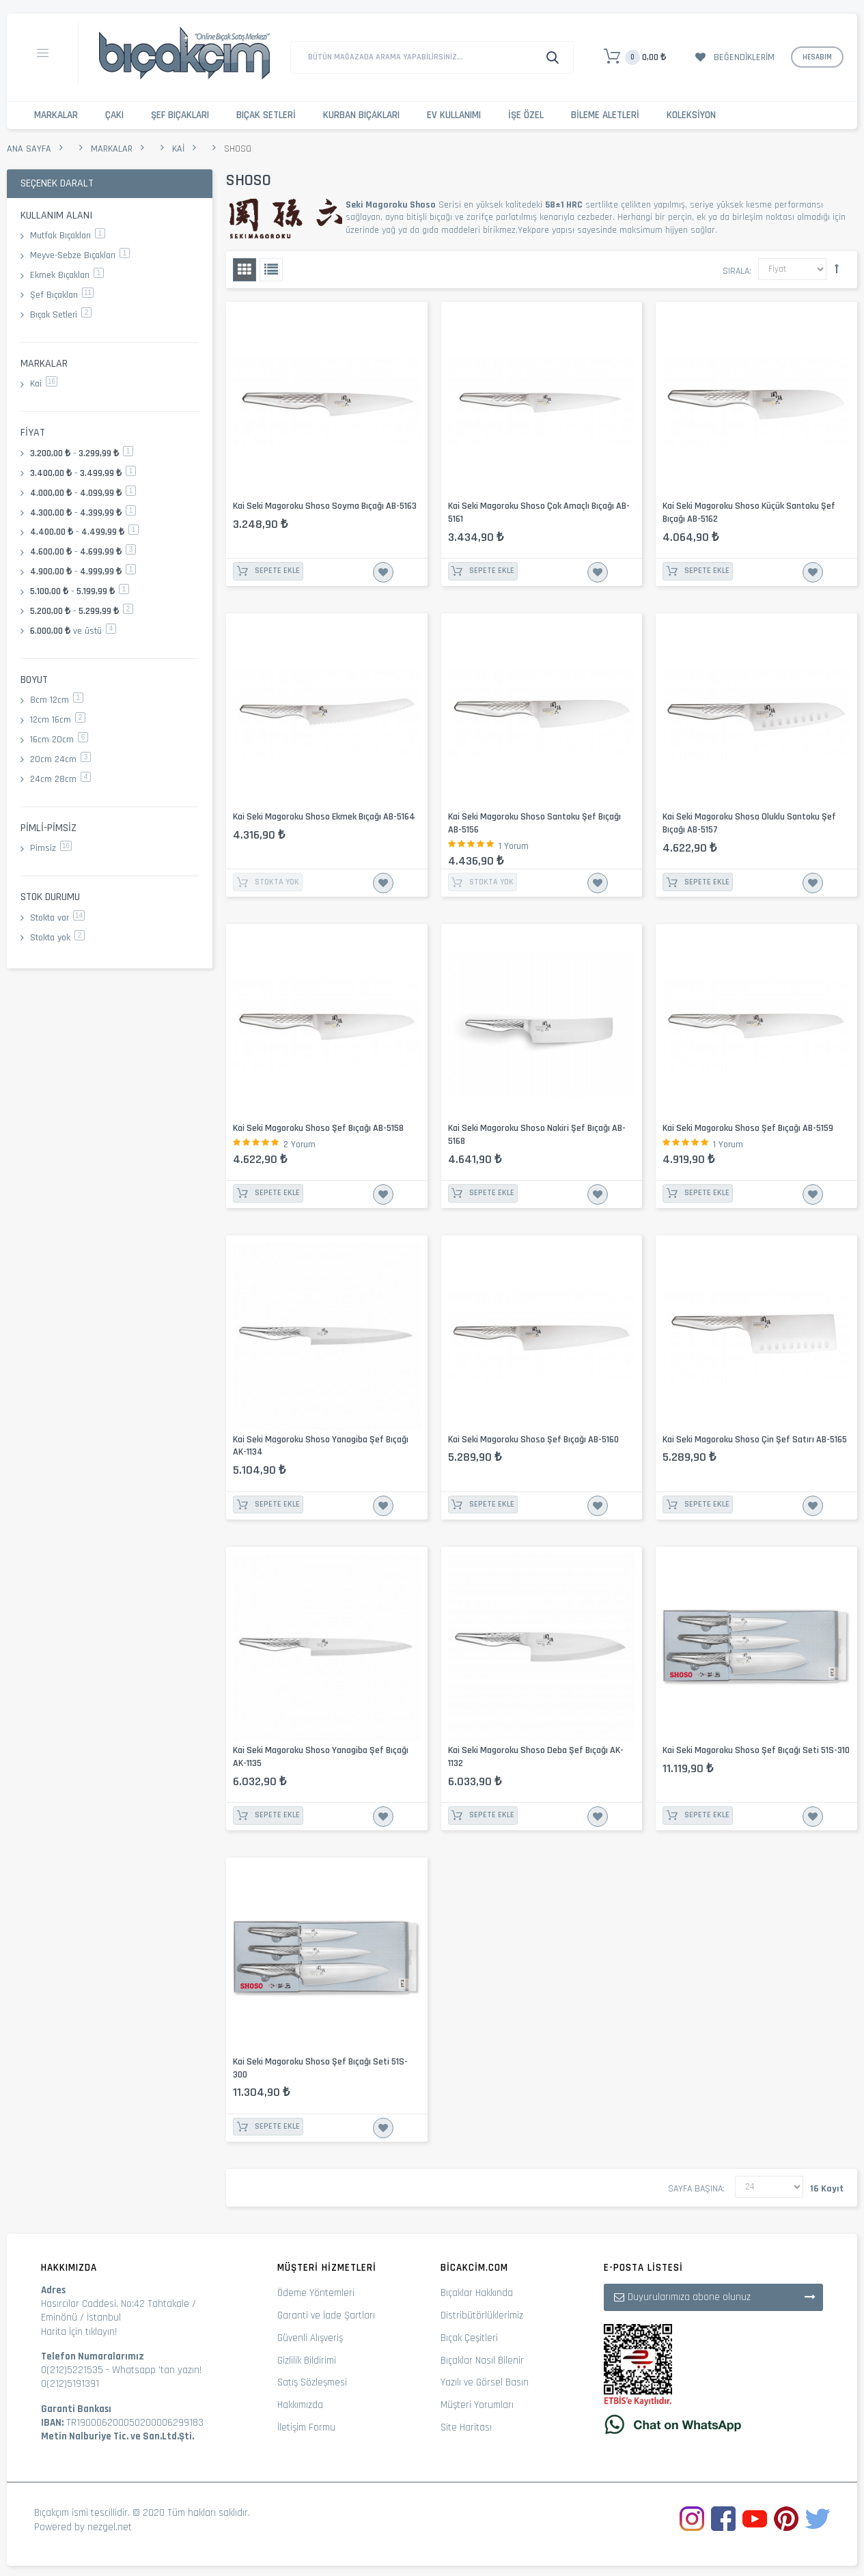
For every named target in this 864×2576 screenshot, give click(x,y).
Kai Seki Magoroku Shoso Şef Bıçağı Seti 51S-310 (756, 1750)
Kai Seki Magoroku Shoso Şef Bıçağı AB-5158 (318, 1128)
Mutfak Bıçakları (67, 235)
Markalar (56, 115)
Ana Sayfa (29, 149)
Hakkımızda (300, 2405)
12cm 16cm (57, 720)
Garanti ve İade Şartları (326, 2315)
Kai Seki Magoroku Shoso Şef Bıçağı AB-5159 (748, 1128)
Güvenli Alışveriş (310, 2338)
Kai (178, 149)
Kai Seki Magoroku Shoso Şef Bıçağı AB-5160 (533, 1439)
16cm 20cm (59, 739)
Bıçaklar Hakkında (477, 2293)
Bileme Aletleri (605, 115)
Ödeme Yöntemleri (315, 2293)
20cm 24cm (60, 759)
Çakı (114, 115)
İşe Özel (526, 115)
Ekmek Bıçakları (67, 275)
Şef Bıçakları (180, 115)
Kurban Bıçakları (361, 115)
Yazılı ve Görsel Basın (485, 2382)
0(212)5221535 (72, 2370)
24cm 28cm (60, 779)
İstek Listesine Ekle (383, 572)
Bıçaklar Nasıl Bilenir (482, 2360)
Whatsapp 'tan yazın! (156, 2370)
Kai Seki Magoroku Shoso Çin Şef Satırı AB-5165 (755, 1439)
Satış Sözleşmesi (312, 2382)
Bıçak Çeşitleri (469, 2338)
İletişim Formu (306, 2427)
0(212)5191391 (70, 2383)
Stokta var (57, 918)
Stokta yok (57, 938)
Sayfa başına (695, 2189)
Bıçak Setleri (266, 115)
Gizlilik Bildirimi (306, 2360)
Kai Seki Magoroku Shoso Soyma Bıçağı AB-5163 (325, 506)
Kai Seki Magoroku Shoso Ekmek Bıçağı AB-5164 (324, 817)
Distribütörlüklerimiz (482, 2315)
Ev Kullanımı (454, 115)
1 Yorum (514, 846)
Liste (271, 269)
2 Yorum (299, 1144)
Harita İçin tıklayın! (79, 2331)
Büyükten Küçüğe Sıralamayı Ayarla (836, 268)
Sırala (736, 271)
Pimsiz (51, 848)
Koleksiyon (691, 115)
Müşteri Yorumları (477, 2405)
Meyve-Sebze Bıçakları (80, 255)
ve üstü (73, 631)
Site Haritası (466, 2427)
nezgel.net (109, 2527)
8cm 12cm (56, 700)
